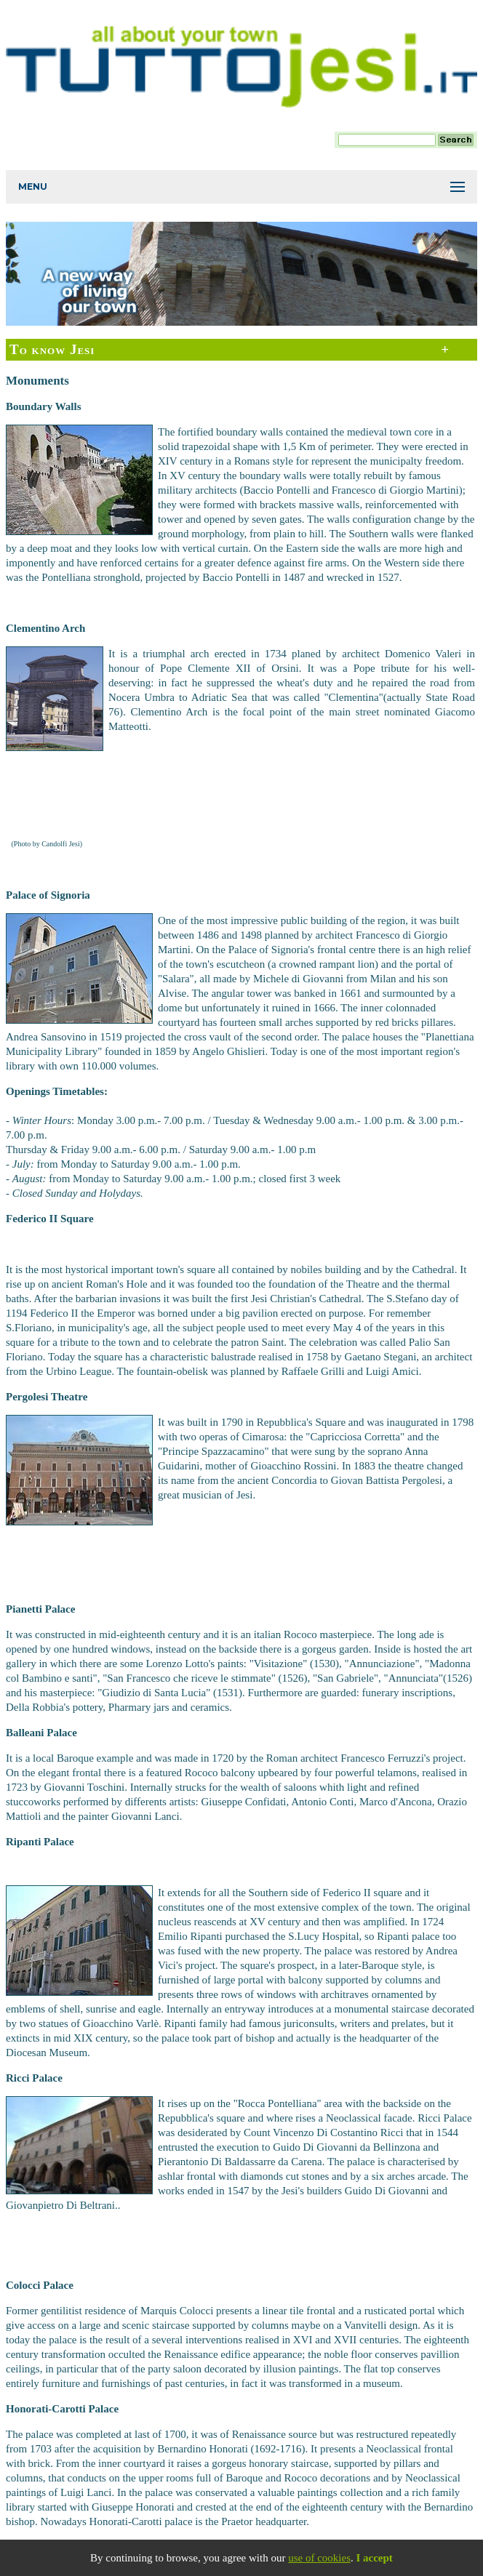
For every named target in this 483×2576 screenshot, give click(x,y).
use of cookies (319, 2558)
